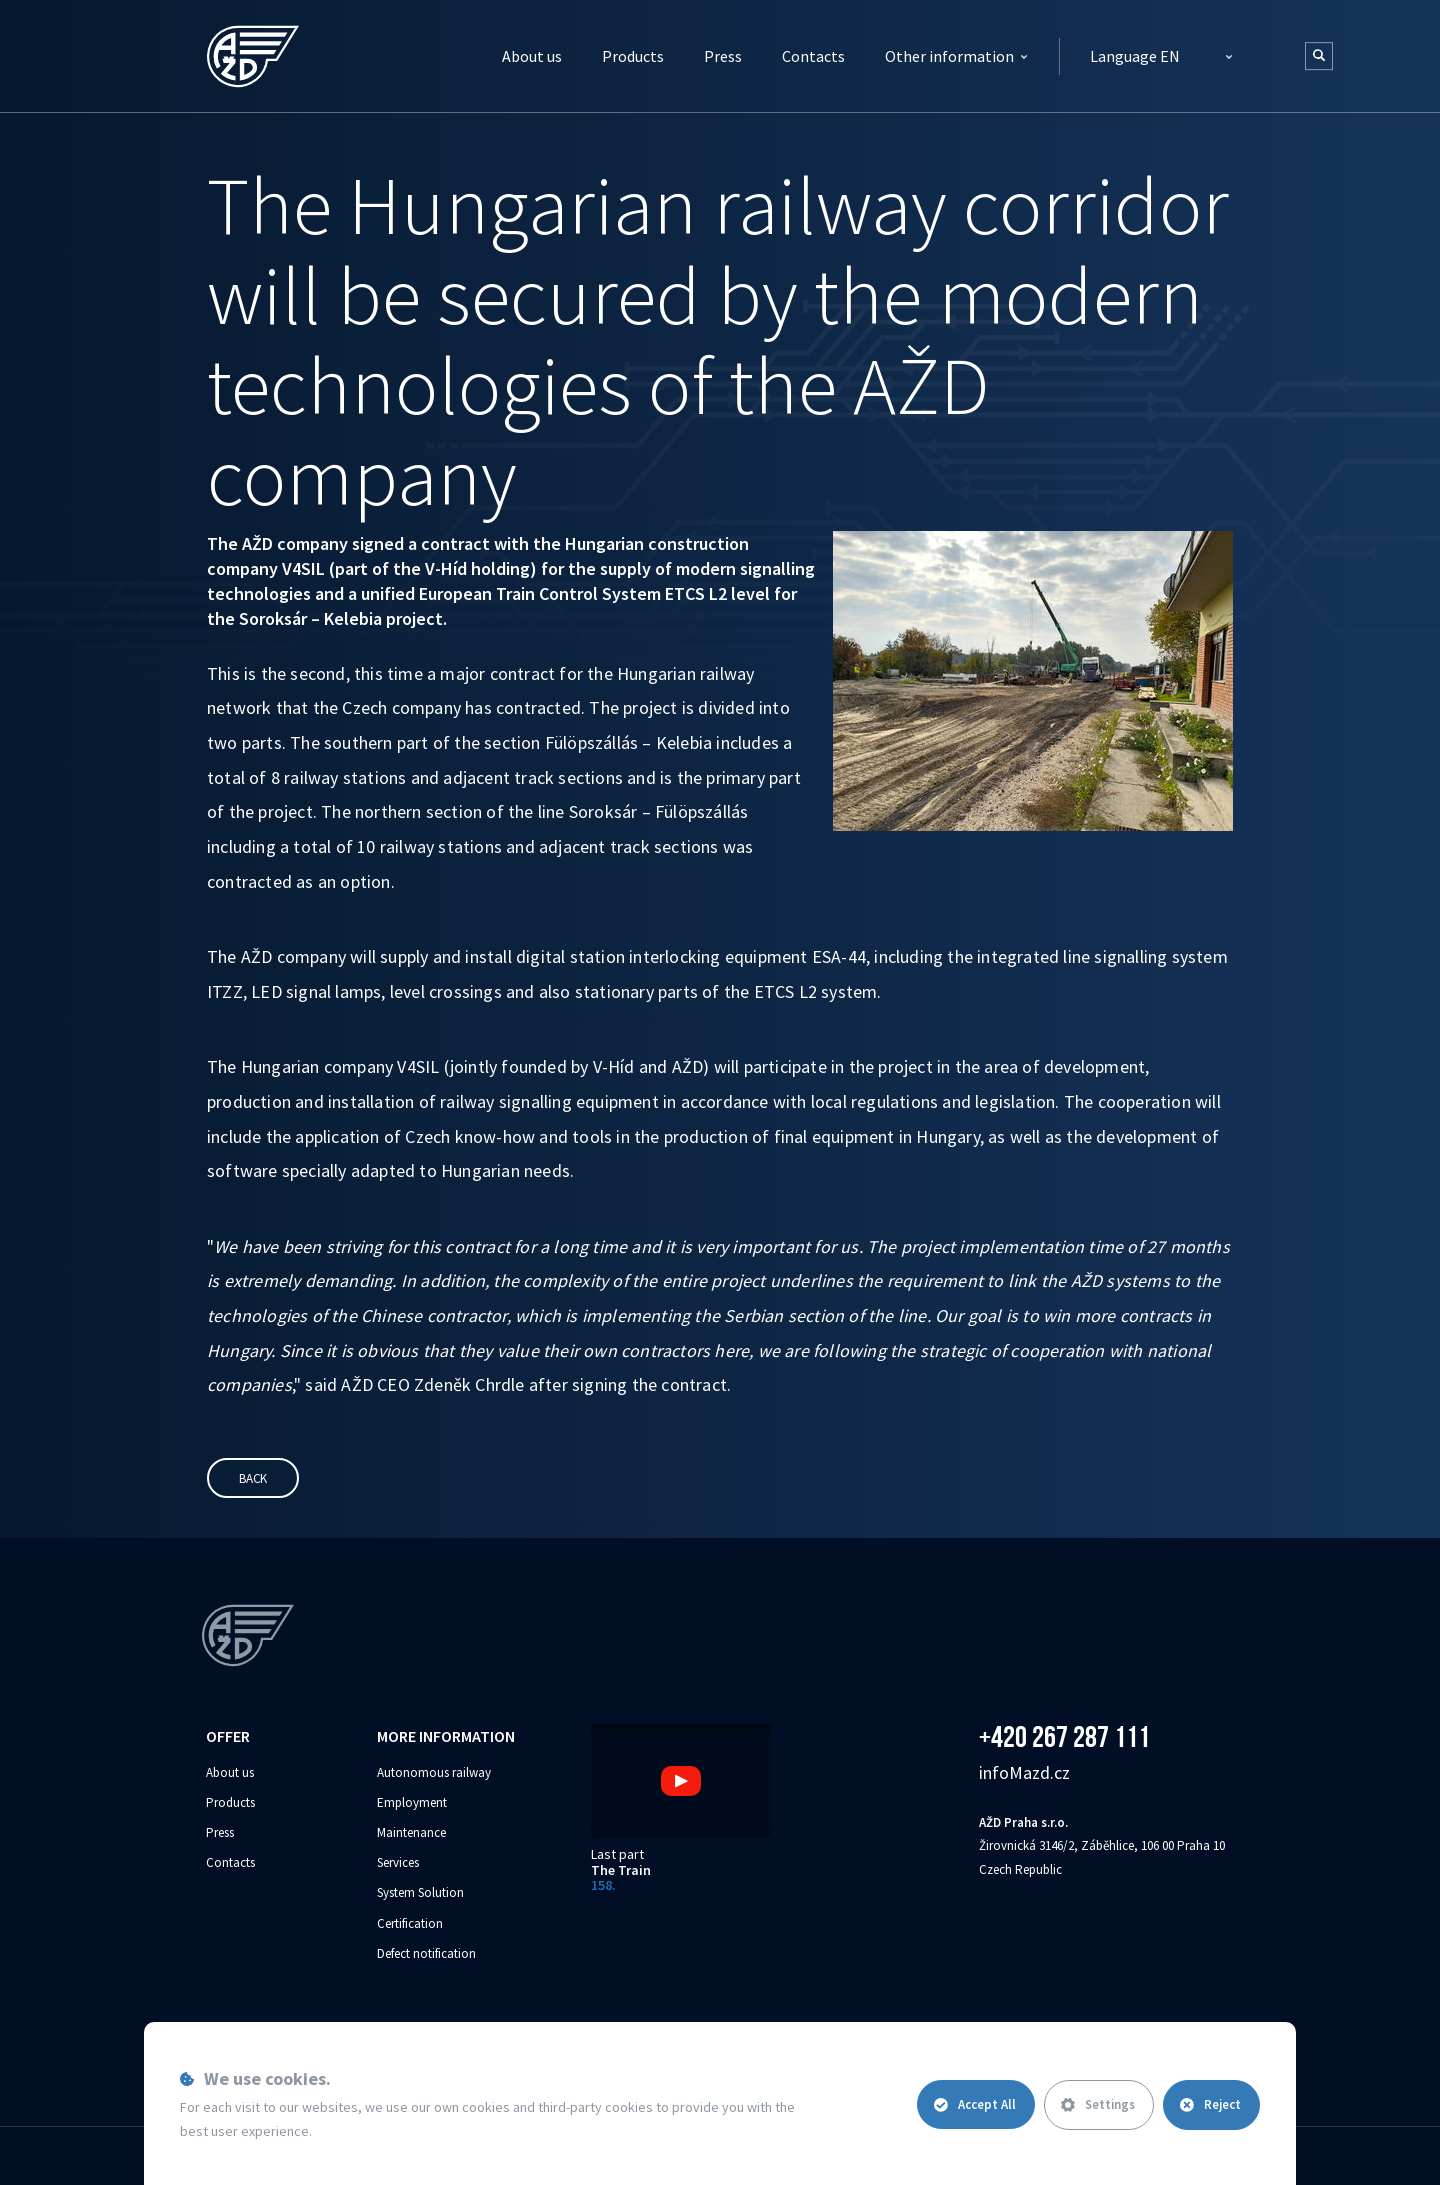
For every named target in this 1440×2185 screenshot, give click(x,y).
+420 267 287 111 (1064, 1736)
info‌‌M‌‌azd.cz (1024, 1772)
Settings (1096, 2104)
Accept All (972, 2104)
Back (253, 1478)
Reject (1210, 2104)
